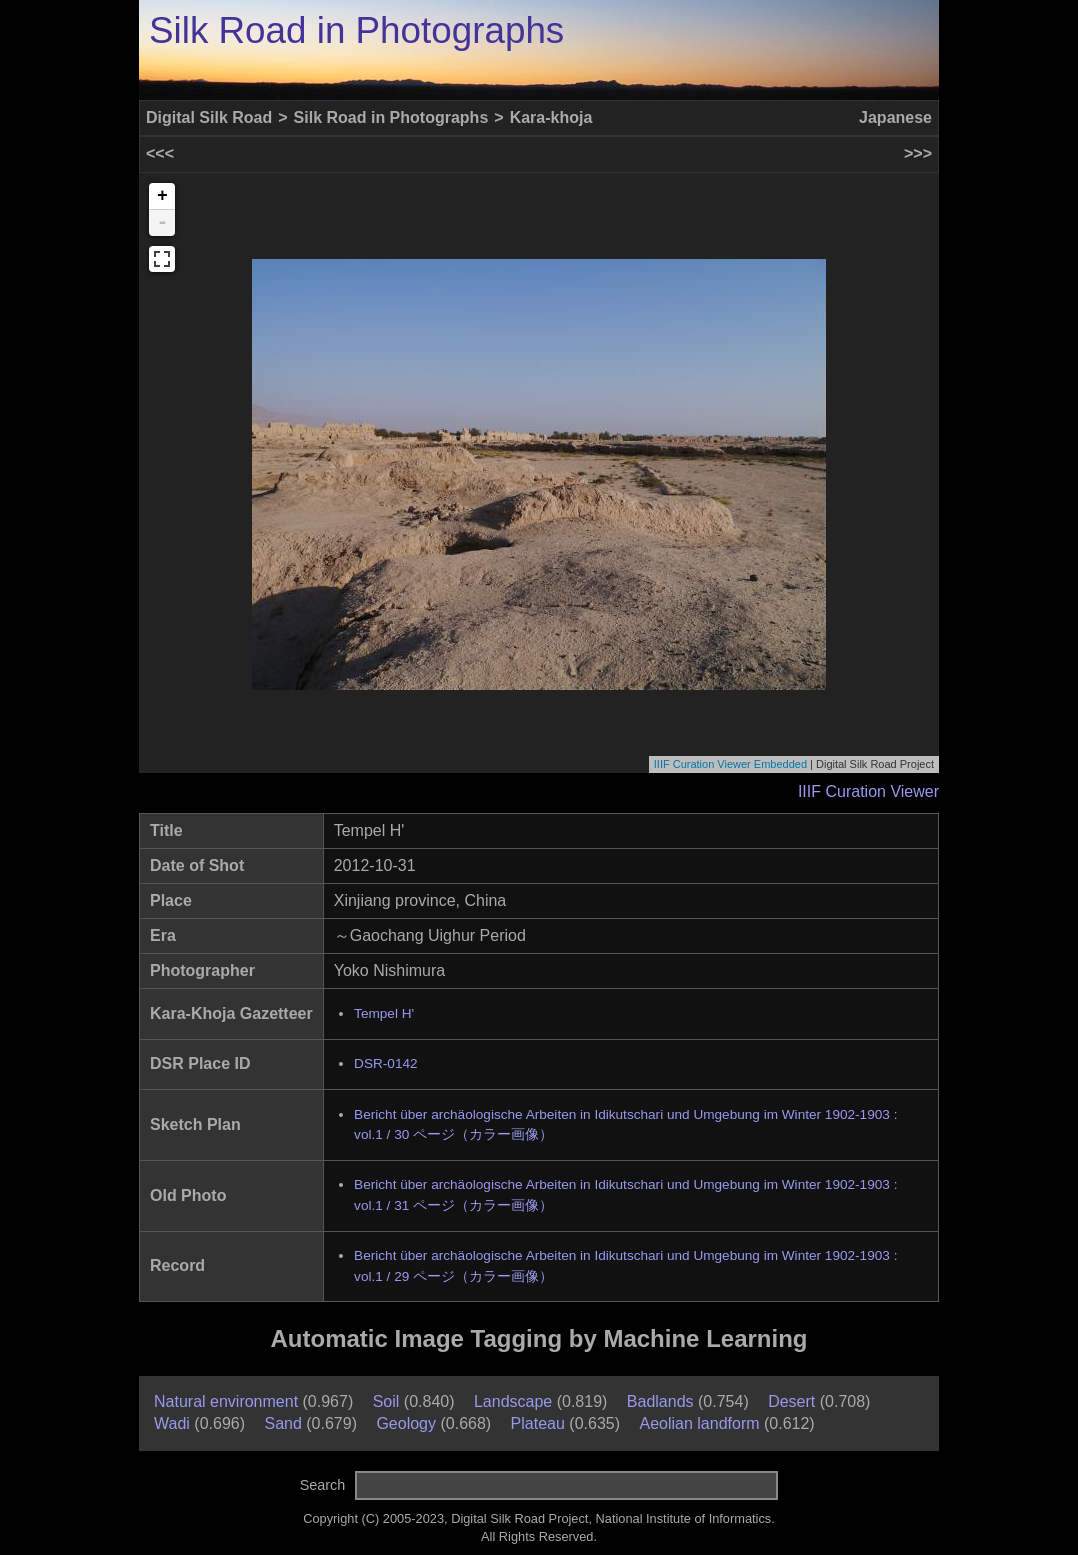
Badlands (660, 1401)
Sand (282, 1423)
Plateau (538, 1423)
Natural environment (226, 1401)
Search (323, 1485)
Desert (791, 1401)
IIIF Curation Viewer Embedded (730, 764)
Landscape (513, 1401)
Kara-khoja (551, 117)
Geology (406, 1423)
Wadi (172, 1423)
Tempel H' (384, 1013)
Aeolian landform (699, 1423)
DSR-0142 (385, 1063)
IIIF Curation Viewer (868, 791)
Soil (386, 1401)
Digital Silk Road (209, 117)
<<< (160, 153)
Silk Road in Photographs (356, 30)
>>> (918, 153)
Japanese (895, 117)
